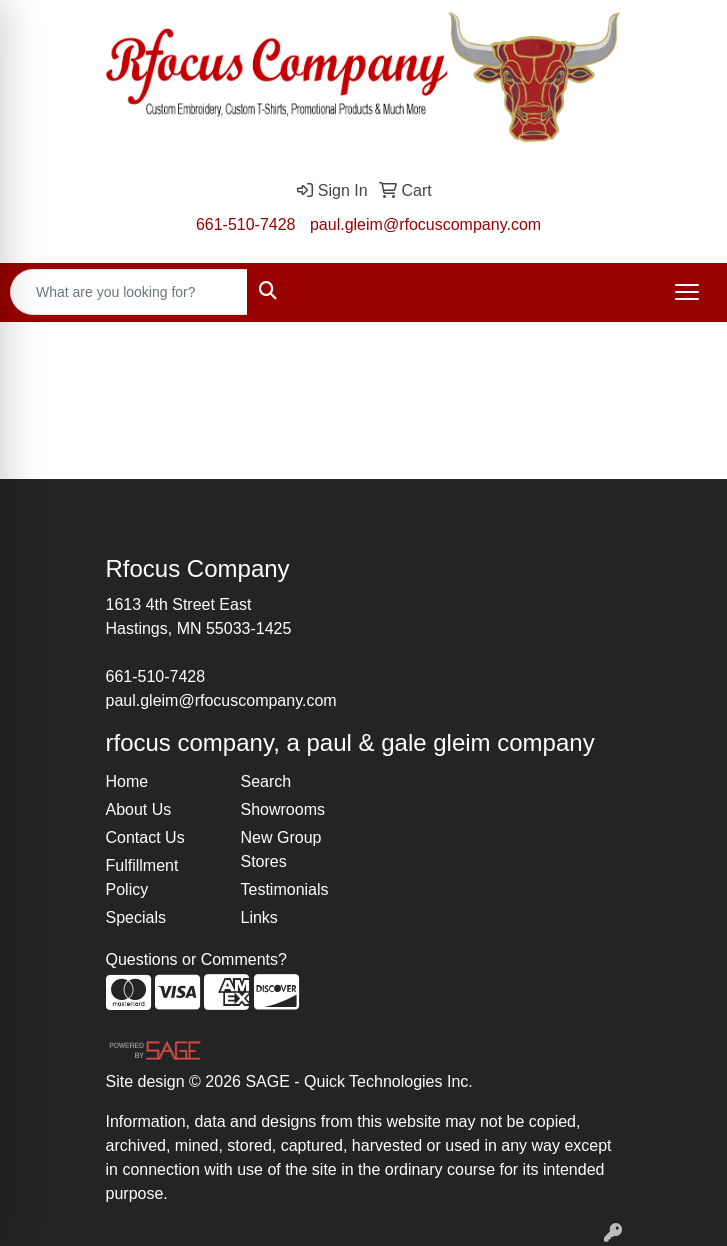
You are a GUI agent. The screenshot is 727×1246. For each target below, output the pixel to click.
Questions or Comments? (196, 959)
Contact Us (145, 837)
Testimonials (285, 889)
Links (259, 917)
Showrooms (283, 809)
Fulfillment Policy (142, 877)
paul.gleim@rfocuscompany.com (425, 224)
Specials (136, 917)
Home (127, 781)
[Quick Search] (129, 292)
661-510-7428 (246, 224)
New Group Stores (281, 849)
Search (266, 781)
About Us (139, 809)
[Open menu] (687, 292)
